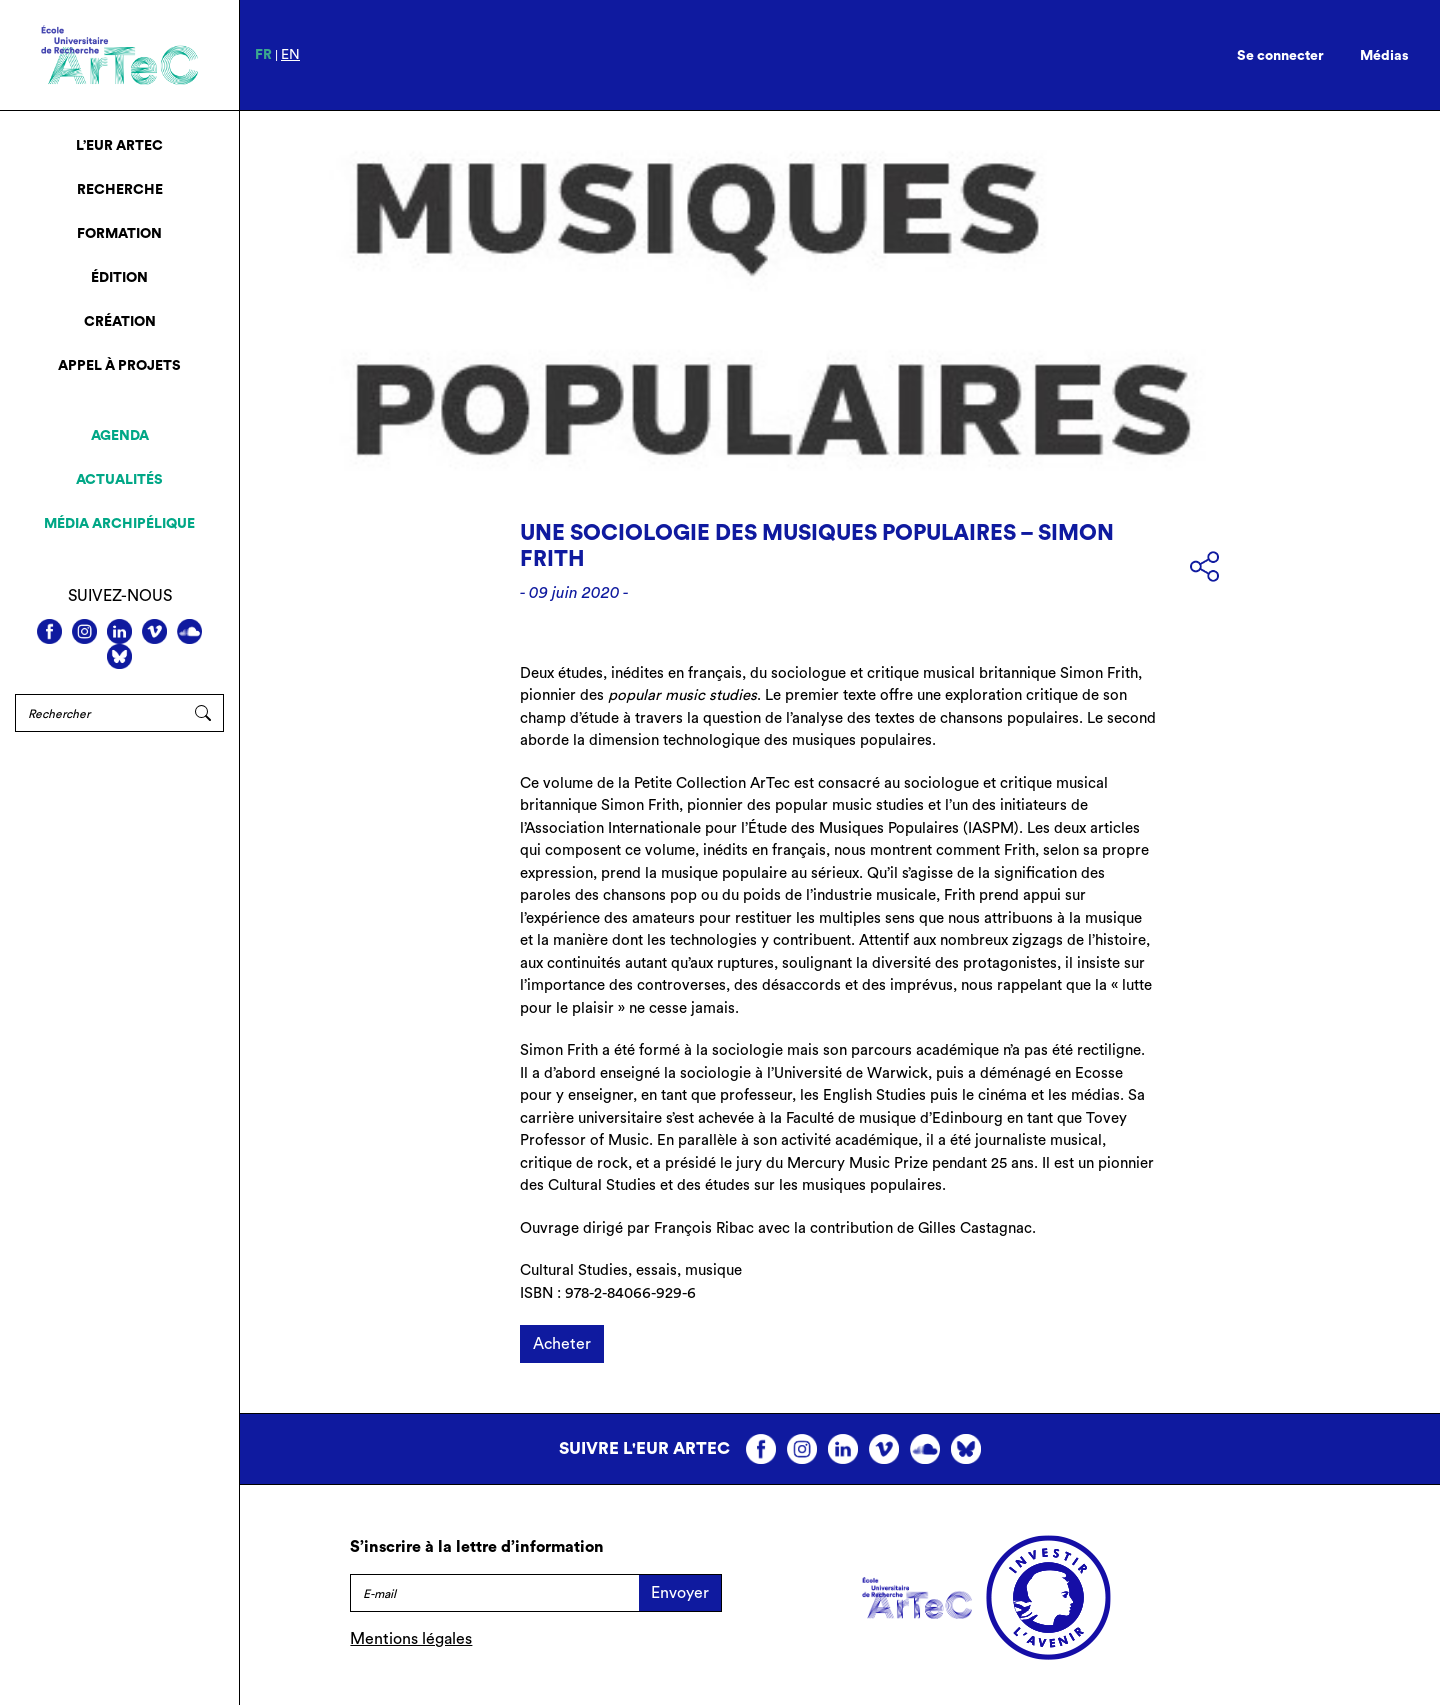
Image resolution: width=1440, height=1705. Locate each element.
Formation (119, 234)
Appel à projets (119, 366)
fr (263, 55)
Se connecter (1280, 56)
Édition (119, 278)
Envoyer (680, 1593)
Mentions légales (411, 1639)
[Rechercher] (99, 713)
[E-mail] (494, 1593)
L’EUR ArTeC (119, 146)
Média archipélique (119, 524)
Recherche (120, 190)
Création (120, 322)
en (290, 55)
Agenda (120, 436)
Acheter (562, 1344)
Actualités (119, 480)
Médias (1384, 56)
